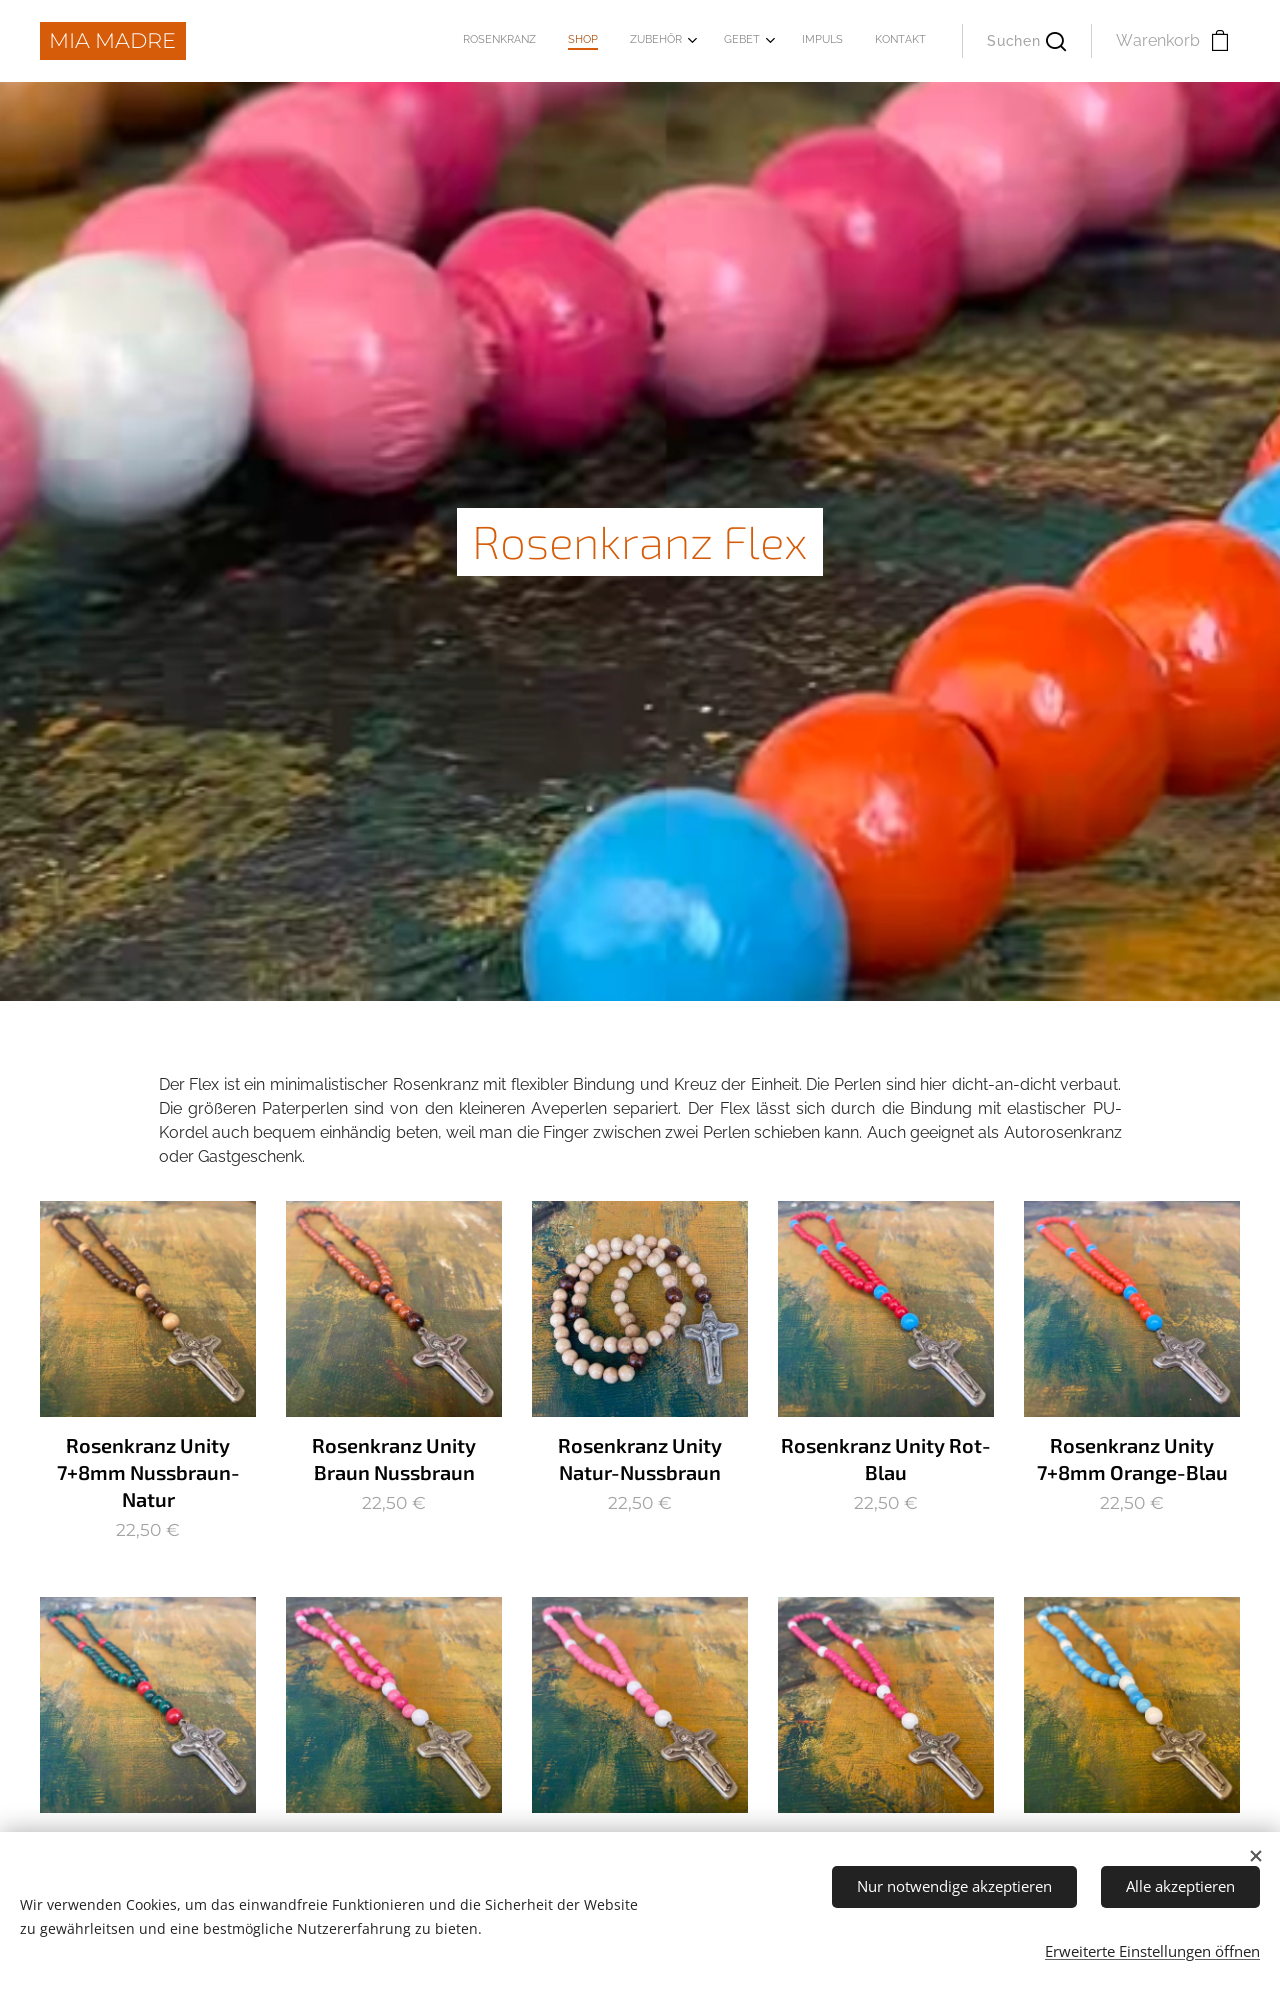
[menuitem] (751, 41)
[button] (1026, 41)
